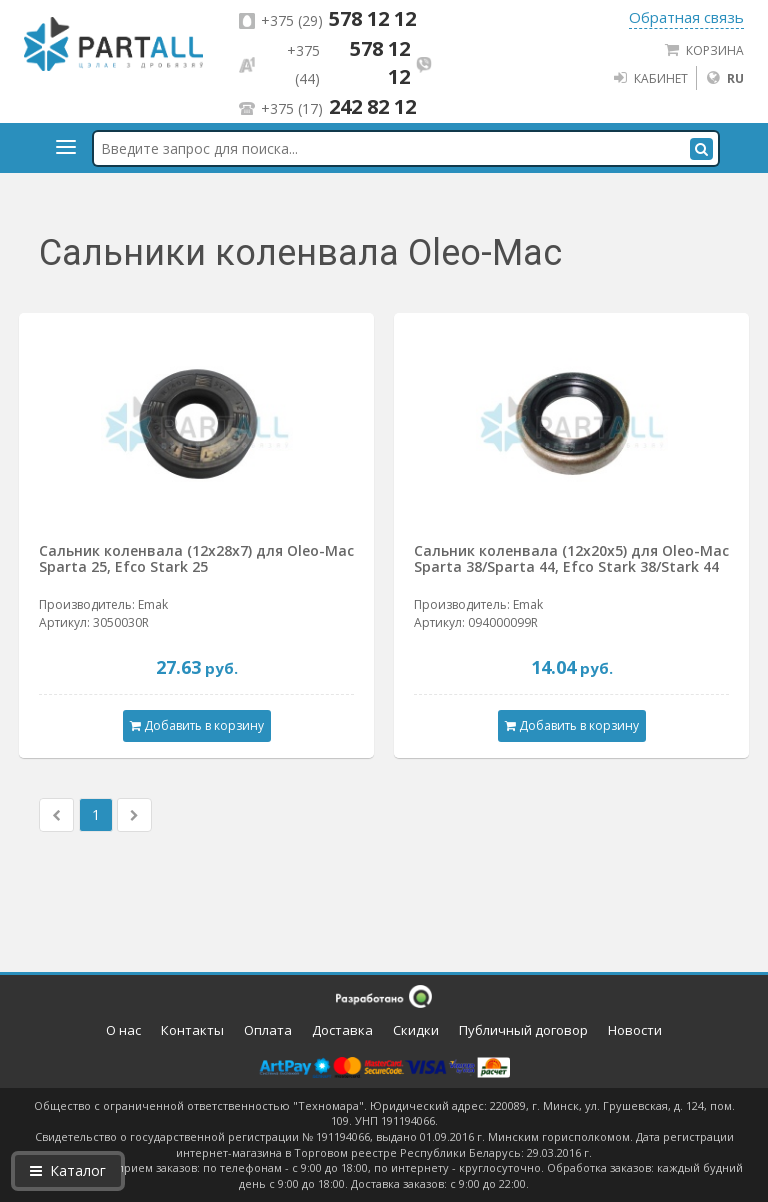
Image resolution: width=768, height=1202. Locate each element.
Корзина (704, 50)
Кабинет (650, 78)
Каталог (68, 1170)
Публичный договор (523, 1030)
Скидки (416, 1030)
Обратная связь (686, 17)
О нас (123, 1030)
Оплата (268, 1030)
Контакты (192, 1030)
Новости (635, 1030)
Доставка (342, 1030)
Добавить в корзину (197, 725)
